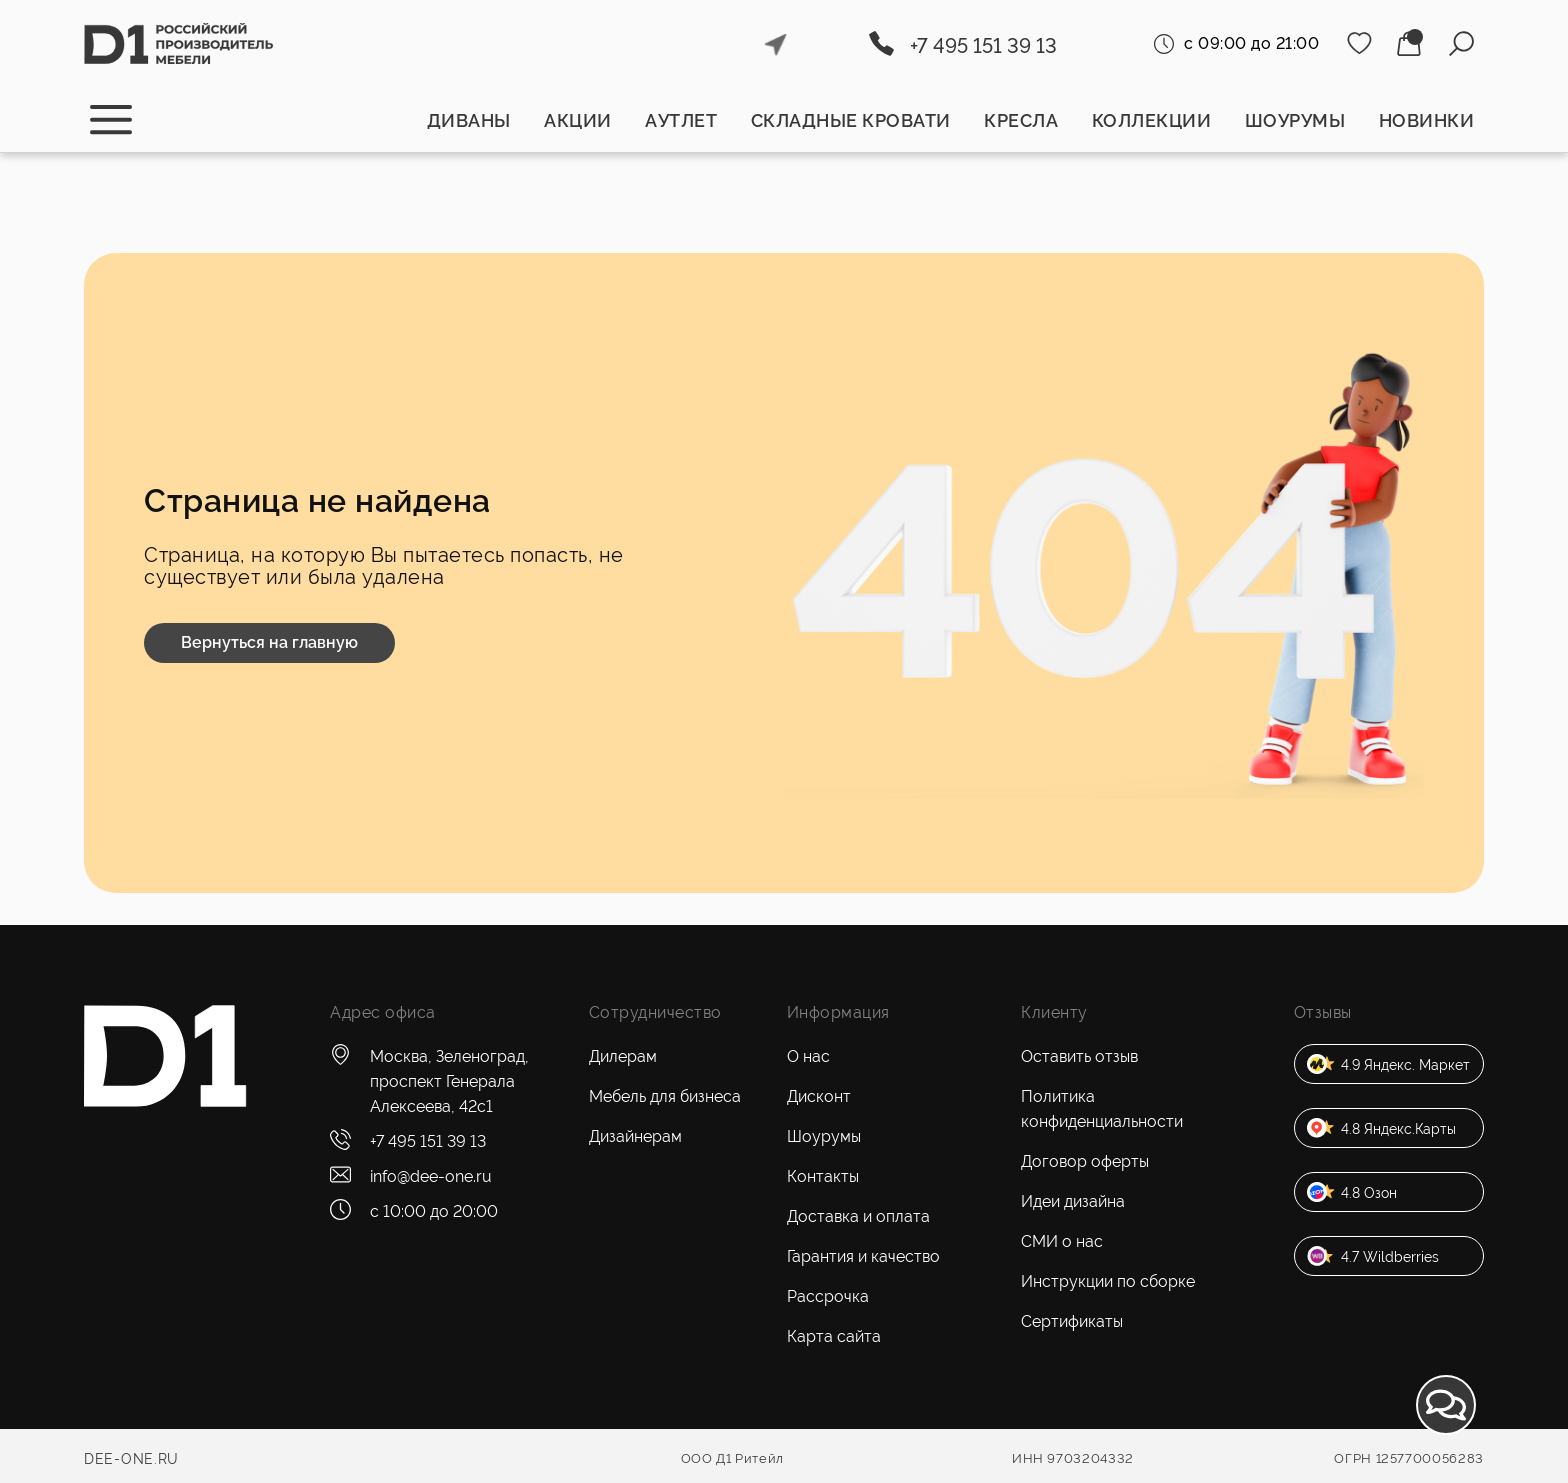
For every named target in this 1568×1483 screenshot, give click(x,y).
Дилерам (623, 1056)
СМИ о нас (1062, 1241)
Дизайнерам (635, 1136)
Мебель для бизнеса (665, 1096)
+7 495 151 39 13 (983, 46)
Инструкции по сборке (1108, 1281)
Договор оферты (1085, 1161)
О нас (808, 1056)
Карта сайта (834, 1336)
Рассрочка (828, 1296)
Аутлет (681, 120)
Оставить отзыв (1079, 1056)
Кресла (1021, 120)
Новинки (1427, 120)
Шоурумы (1295, 120)
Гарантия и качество (863, 1256)
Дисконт (819, 1096)
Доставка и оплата (858, 1216)
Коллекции (1152, 120)
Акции (578, 120)
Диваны (469, 120)
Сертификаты (1072, 1321)
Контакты (823, 1176)
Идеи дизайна (1073, 1201)
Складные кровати (851, 120)
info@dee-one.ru (431, 1176)
